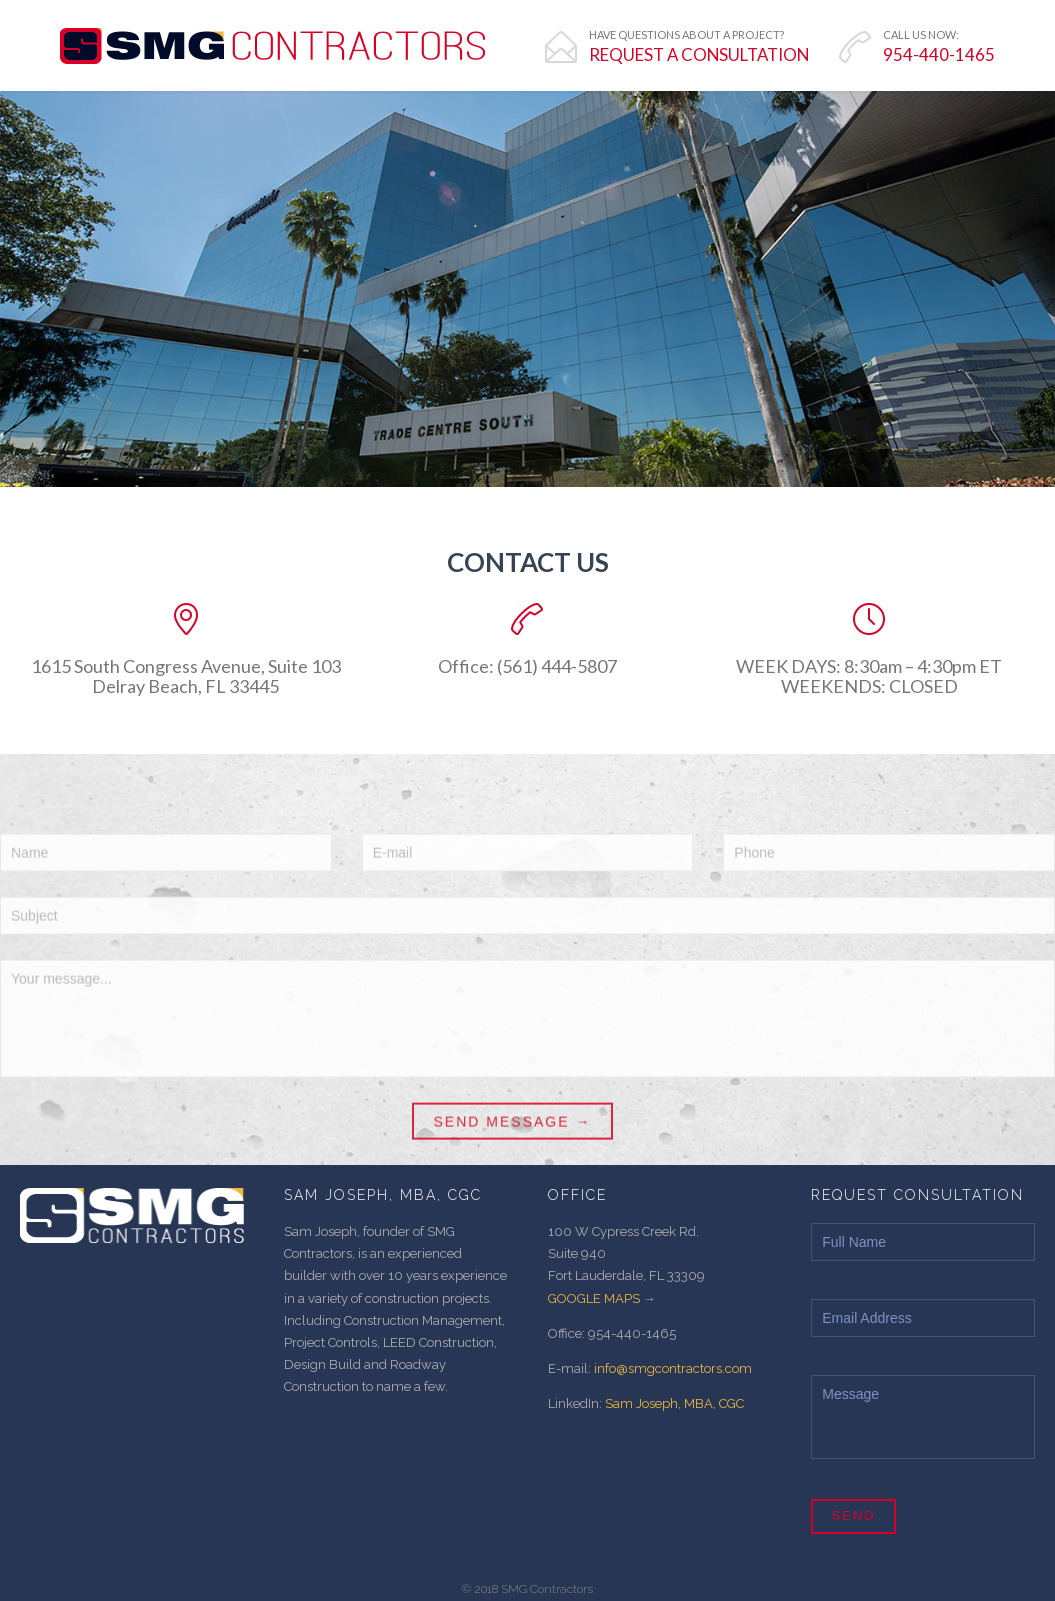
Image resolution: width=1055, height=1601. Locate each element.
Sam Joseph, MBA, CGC (674, 1403)
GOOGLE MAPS (594, 1298)
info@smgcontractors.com (673, 1368)
